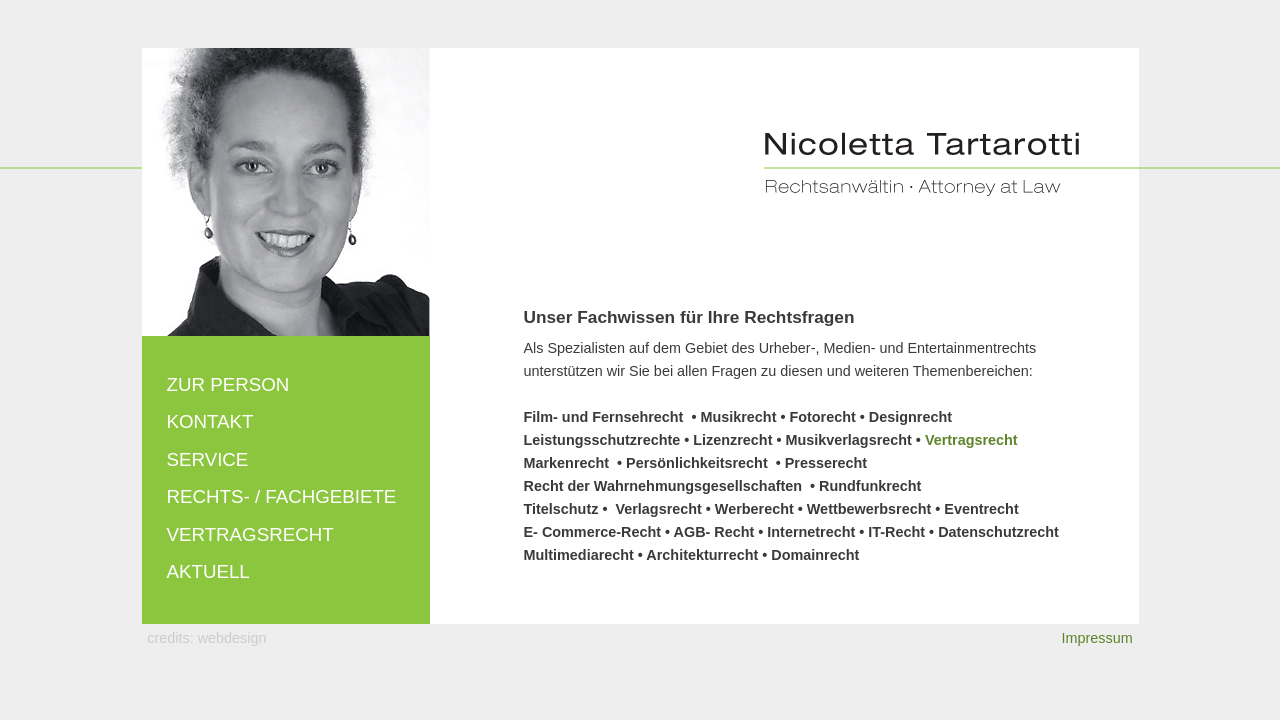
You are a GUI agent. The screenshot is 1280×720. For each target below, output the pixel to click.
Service (208, 459)
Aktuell (208, 571)
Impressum (1097, 638)
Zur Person (228, 384)
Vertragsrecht (250, 534)
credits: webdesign (206, 638)
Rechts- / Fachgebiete (282, 496)
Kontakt (210, 421)
